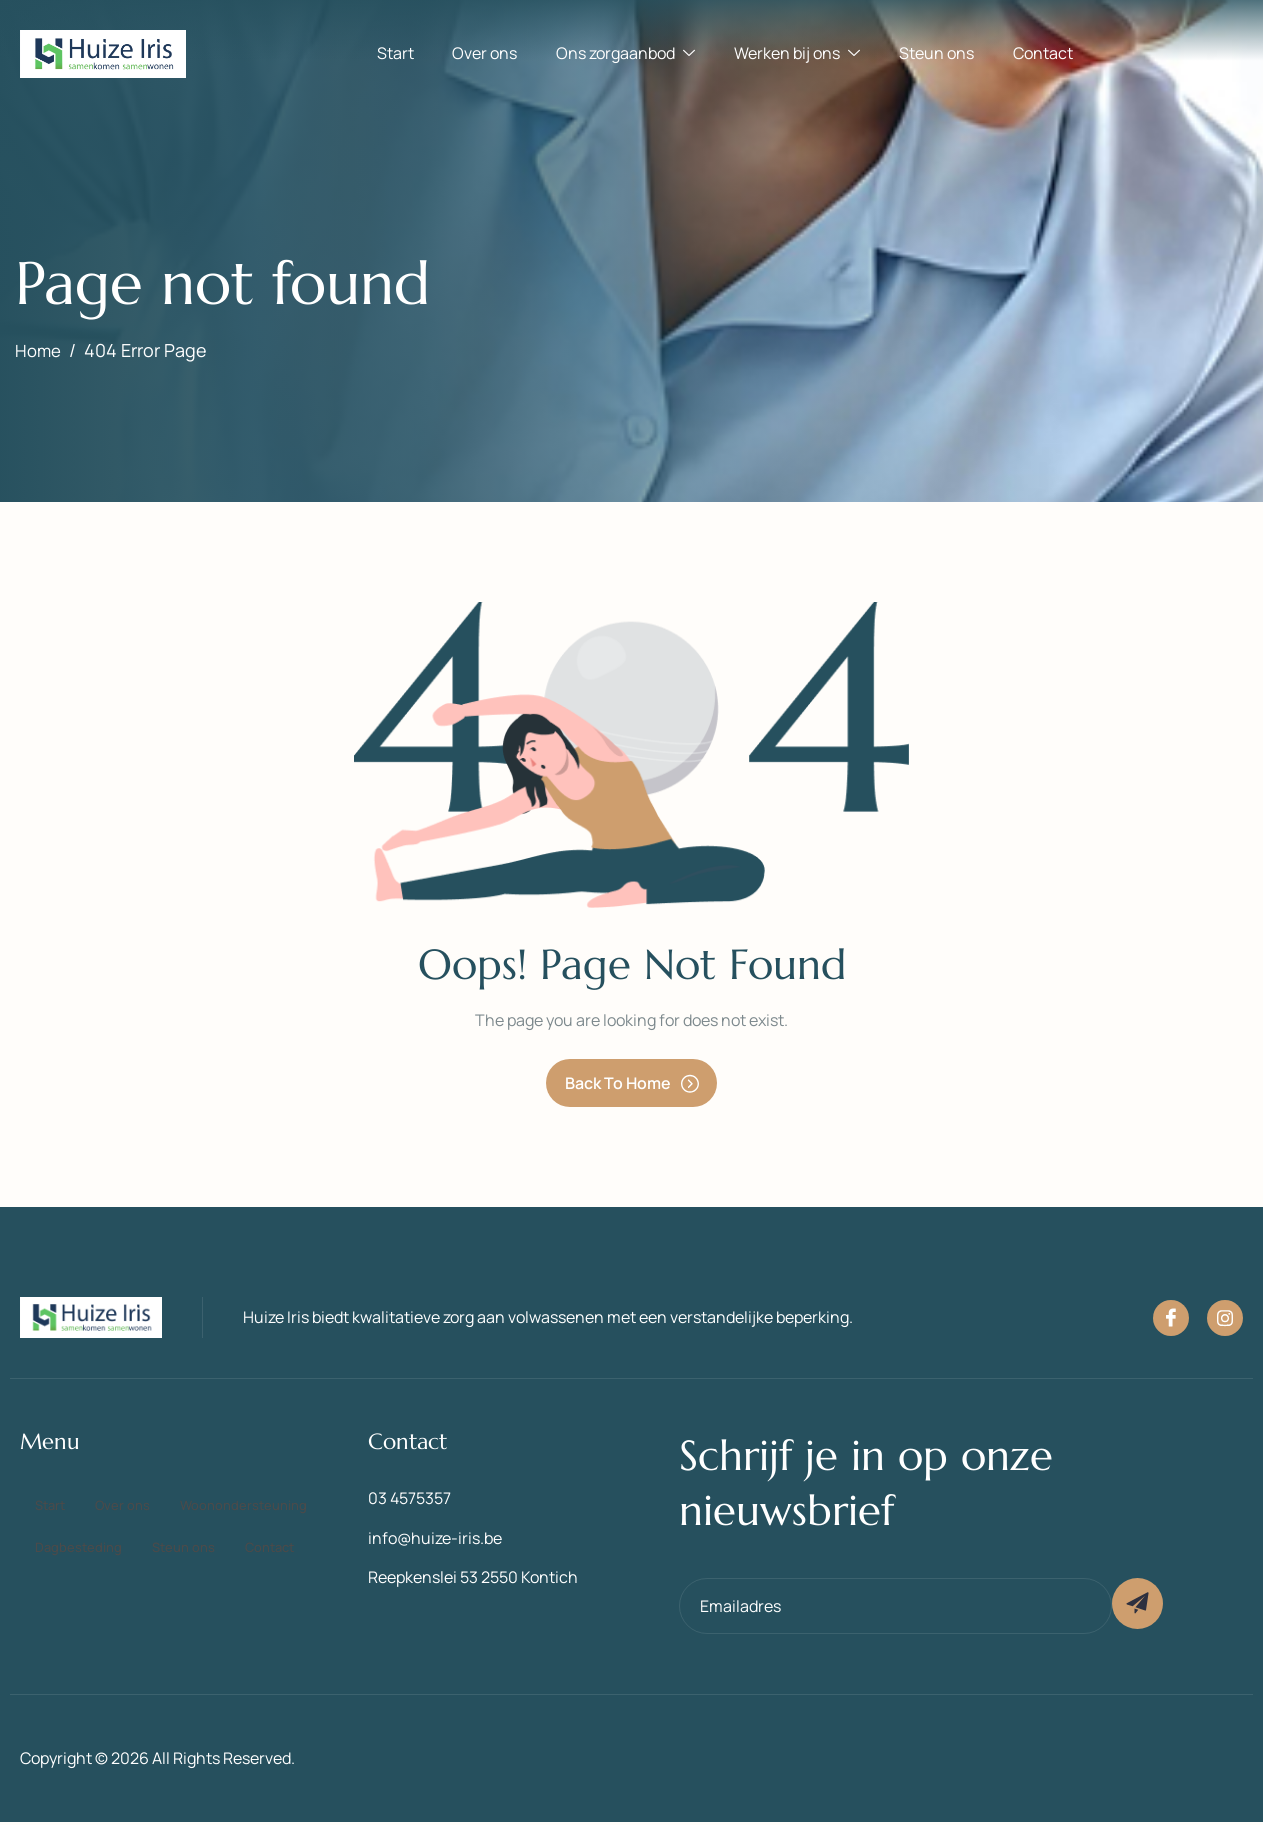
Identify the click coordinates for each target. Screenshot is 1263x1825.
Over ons (489, 54)
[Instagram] (1225, 1320)
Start (402, 54)
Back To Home (632, 1084)
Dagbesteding (259, 1528)
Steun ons (932, 54)
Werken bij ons (796, 54)
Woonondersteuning (107, 1528)
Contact (1036, 54)
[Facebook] (1171, 1320)
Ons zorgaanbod (627, 54)
